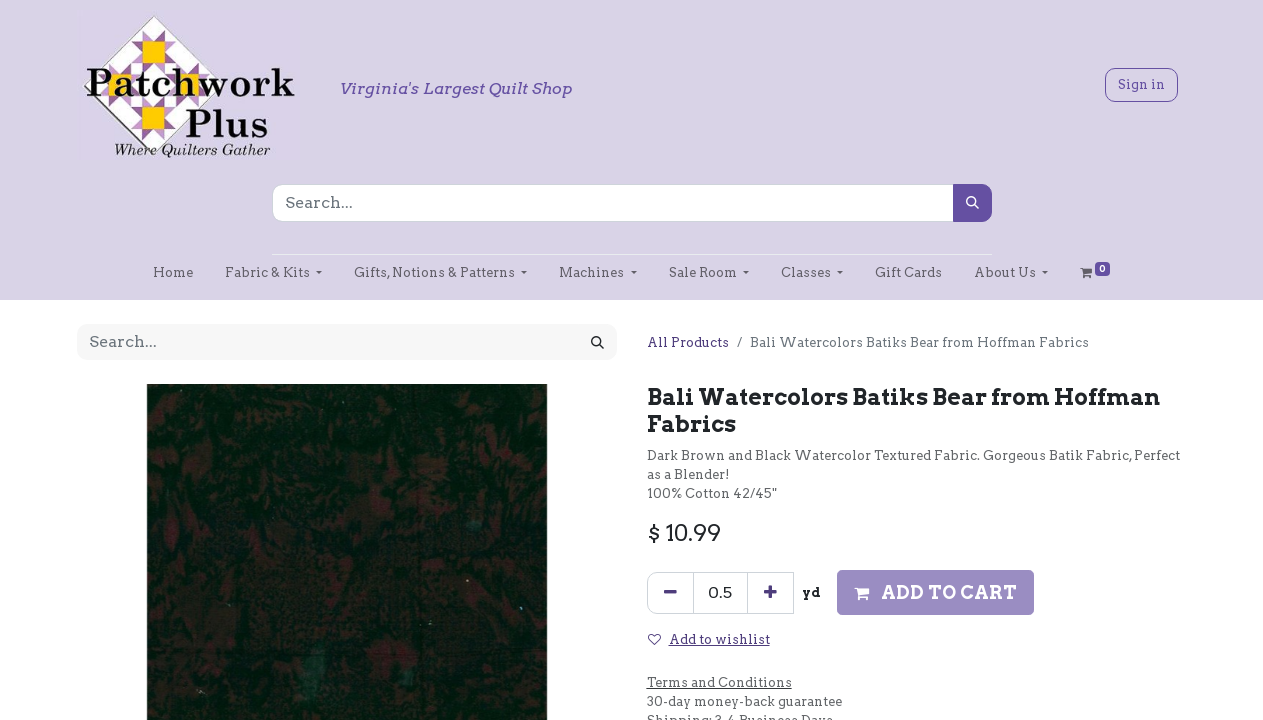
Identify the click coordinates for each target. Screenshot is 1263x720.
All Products (688, 342)
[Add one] (770, 593)
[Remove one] (670, 593)
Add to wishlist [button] (709, 639)
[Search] (972, 203)
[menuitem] (173, 272)
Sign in (1141, 84)
